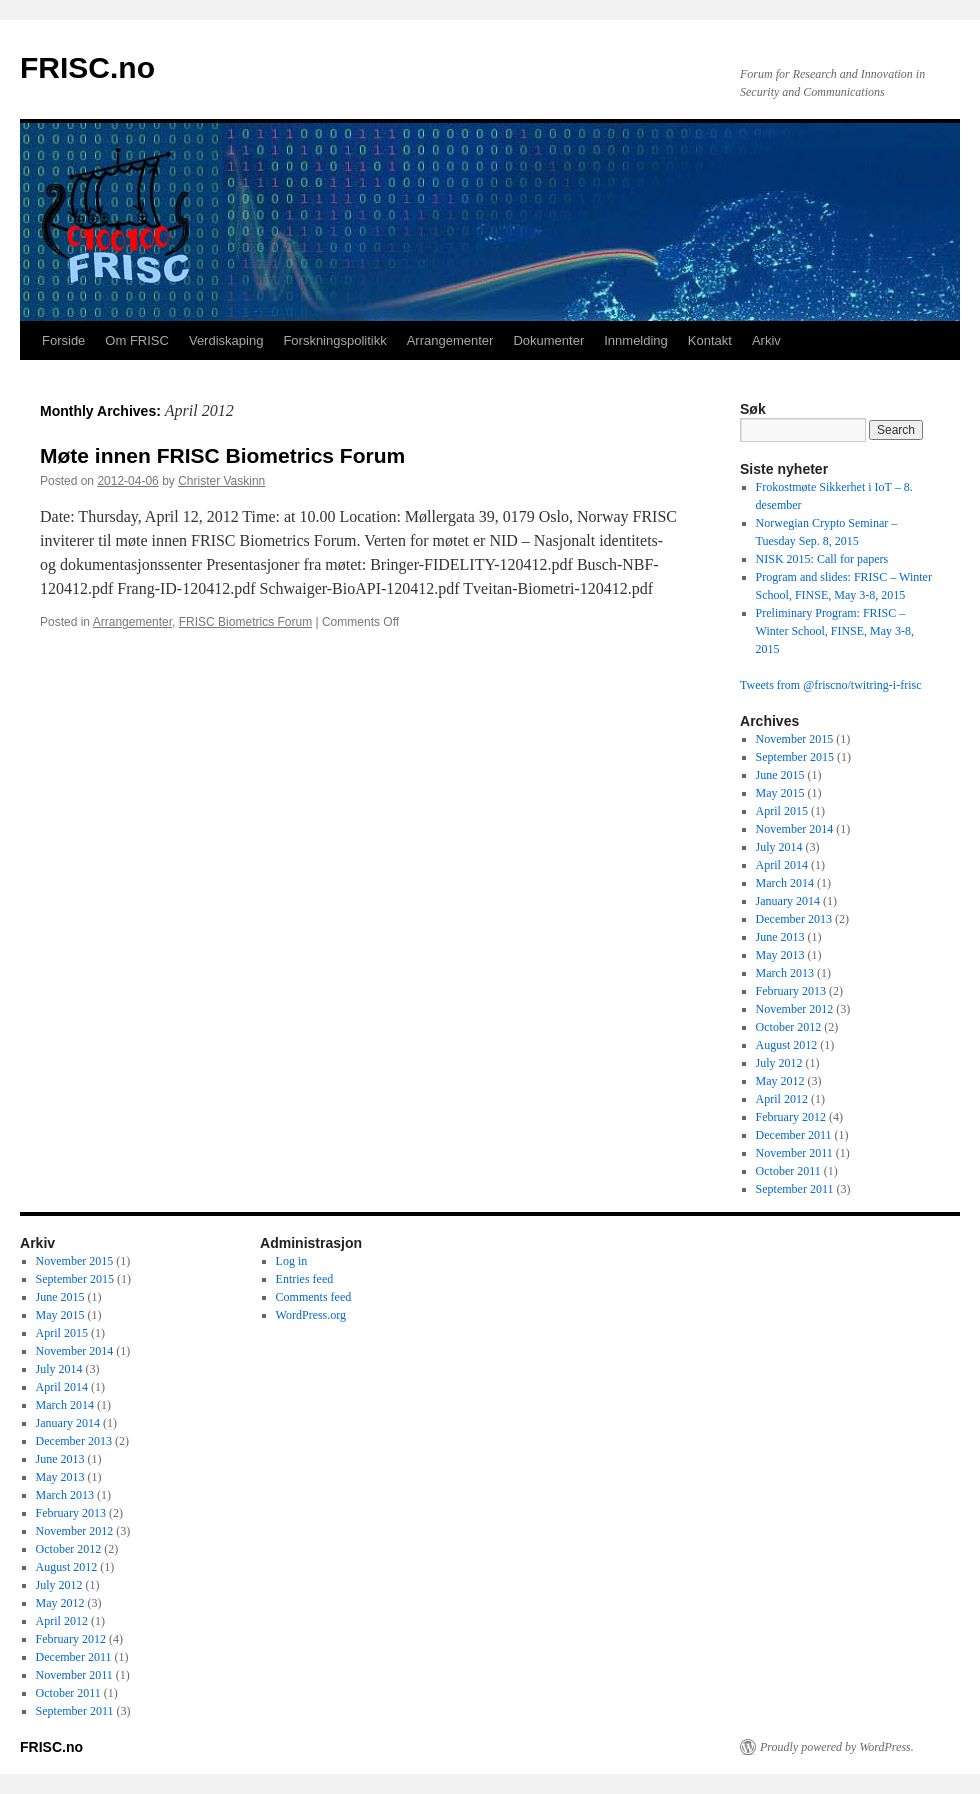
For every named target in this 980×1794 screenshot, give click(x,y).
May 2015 (780, 793)
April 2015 (782, 811)
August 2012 (787, 1045)
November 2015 (795, 739)
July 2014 (779, 847)
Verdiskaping (226, 340)
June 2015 (780, 775)
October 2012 (789, 1027)
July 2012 (779, 1063)
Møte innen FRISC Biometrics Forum (222, 455)
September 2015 (795, 757)
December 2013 (794, 919)
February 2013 (791, 991)
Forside (63, 340)
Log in (292, 1261)
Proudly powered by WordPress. (837, 1747)
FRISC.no (87, 67)
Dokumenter (548, 340)
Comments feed (314, 1297)
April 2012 (782, 1099)
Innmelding (636, 340)
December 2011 (794, 1135)
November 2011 (794, 1153)
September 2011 (795, 1189)
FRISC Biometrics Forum (245, 622)
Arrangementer (450, 340)
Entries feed (305, 1279)
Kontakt (710, 340)
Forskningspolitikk (334, 340)
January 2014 (788, 901)
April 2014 (782, 865)
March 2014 (785, 883)
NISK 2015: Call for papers (822, 559)
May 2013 (780, 955)
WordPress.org (311, 1315)
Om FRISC (137, 340)
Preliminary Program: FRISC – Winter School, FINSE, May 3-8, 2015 (835, 631)
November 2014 (795, 829)
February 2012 (791, 1117)
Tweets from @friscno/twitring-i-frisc (831, 685)
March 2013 (785, 973)
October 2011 (788, 1171)
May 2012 (780, 1081)
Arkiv (766, 340)
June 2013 (780, 937)
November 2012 (795, 1009)
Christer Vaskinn (221, 481)
